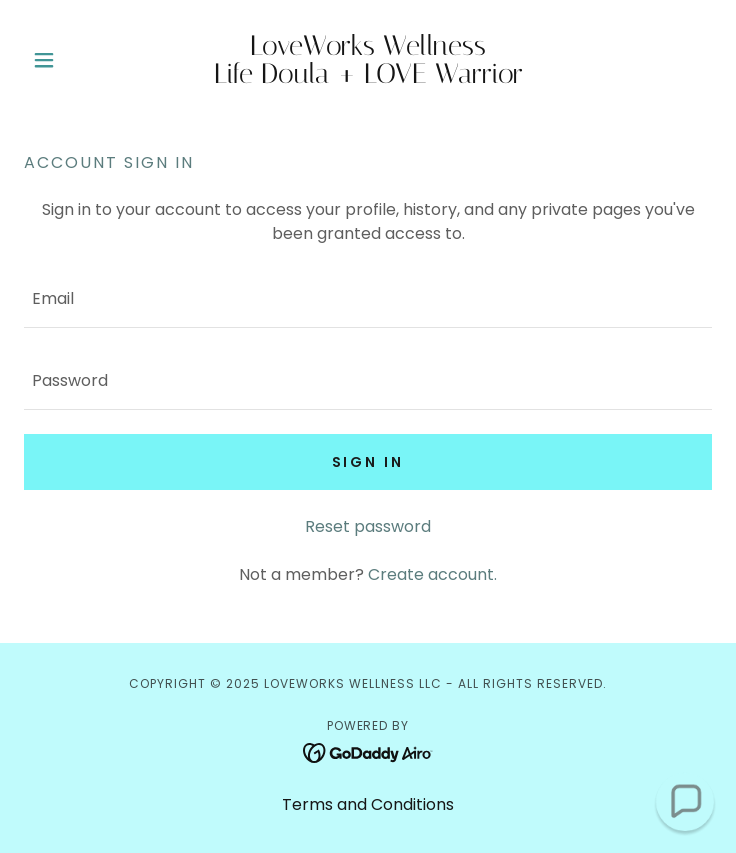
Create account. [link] (432, 574)
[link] (368, 60)
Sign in (368, 462)
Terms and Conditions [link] (368, 804)
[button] (75, 60)
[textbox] (368, 299)
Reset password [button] (368, 526)
